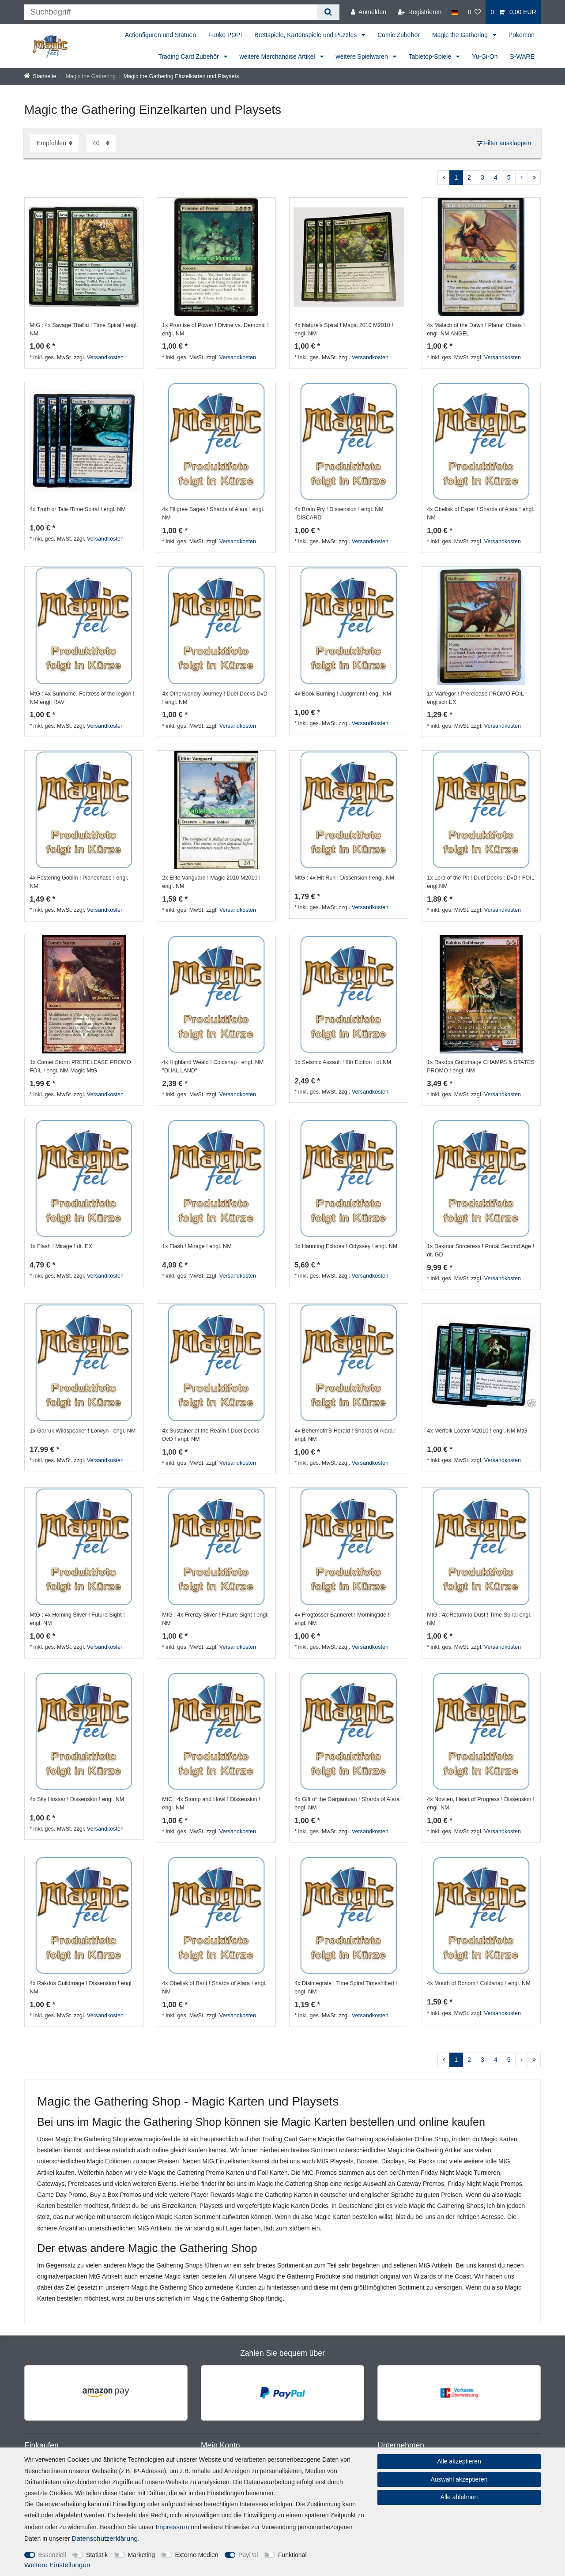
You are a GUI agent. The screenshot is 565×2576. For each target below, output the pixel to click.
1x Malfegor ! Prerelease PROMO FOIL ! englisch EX (477, 698)
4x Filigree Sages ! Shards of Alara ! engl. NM (213, 513)
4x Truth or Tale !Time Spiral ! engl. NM (78, 509)
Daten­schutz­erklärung (105, 2538)
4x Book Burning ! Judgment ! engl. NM (342, 694)
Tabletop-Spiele (431, 56)
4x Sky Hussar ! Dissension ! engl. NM (77, 1799)
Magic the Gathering (461, 34)
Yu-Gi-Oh (484, 56)
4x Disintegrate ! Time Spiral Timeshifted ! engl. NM (345, 1987)
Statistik (97, 2554)
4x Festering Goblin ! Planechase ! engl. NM (79, 882)
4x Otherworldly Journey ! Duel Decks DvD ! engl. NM (214, 698)
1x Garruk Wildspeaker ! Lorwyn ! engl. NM (83, 1431)
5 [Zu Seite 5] (509, 177)
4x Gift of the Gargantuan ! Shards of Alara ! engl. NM (348, 1803)
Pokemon (521, 34)
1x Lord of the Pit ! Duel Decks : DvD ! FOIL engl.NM (480, 882)
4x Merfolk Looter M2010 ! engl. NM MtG (477, 1431)
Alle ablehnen (459, 2497)
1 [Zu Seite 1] (456, 177)
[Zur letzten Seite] (534, 177)
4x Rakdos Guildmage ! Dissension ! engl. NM (81, 1987)
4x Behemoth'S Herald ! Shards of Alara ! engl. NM (345, 1435)
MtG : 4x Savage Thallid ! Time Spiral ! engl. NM (84, 329)
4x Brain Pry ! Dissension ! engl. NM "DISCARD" (339, 513)
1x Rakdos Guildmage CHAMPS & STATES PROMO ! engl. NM (481, 1066)
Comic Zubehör (398, 34)
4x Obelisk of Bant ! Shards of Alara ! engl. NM (214, 1987)
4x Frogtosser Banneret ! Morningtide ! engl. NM (341, 1619)
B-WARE (522, 56)
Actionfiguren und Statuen (160, 34)
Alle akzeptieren (459, 2461)
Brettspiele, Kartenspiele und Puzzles (306, 34)
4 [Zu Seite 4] (495, 177)
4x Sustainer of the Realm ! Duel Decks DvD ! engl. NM (210, 1435)
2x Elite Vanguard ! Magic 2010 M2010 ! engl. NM (211, 882)
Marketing (141, 2554)
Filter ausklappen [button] (504, 143)
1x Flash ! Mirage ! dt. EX (61, 1246)
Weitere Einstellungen (57, 2564)
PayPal (248, 2554)
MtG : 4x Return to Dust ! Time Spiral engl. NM (479, 1619)
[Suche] (328, 12)
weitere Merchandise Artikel (278, 56)
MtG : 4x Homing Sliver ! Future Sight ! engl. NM (77, 1619)
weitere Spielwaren (363, 56)
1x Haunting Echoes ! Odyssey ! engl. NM (345, 1246)
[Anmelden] (368, 12)
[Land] (454, 12)
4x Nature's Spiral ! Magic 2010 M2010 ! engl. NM (343, 329)
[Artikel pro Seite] (101, 143)
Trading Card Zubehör (189, 56)
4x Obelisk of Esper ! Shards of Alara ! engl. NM (481, 513)
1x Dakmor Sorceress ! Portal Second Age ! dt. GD (480, 1250)
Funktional (292, 2554)
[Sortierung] (54, 143)
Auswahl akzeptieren (458, 2479)
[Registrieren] (419, 12)
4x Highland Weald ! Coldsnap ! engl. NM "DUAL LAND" (213, 1066)
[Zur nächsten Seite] (521, 177)
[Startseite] (40, 76)
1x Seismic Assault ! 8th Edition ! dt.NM (342, 1062)
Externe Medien (196, 2554)
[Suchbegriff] (170, 12)
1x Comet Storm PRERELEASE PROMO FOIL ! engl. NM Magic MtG (80, 1066)
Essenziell (52, 2554)
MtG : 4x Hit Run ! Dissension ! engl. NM (344, 878)
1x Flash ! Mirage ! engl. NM (196, 1246)
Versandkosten (105, 357)
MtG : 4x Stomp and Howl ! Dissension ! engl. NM (211, 1803)
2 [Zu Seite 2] (469, 177)
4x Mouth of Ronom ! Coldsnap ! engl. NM (479, 1983)
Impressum (172, 2527)
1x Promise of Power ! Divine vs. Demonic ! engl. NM (215, 329)
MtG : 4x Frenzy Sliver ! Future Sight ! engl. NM (215, 1619)
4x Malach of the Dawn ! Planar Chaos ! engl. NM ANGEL (476, 329)
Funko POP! (225, 34)
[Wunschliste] (474, 12)
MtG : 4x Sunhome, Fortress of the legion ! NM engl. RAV (82, 698)
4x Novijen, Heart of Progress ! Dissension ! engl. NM (481, 1803)
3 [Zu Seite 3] (482, 177)
